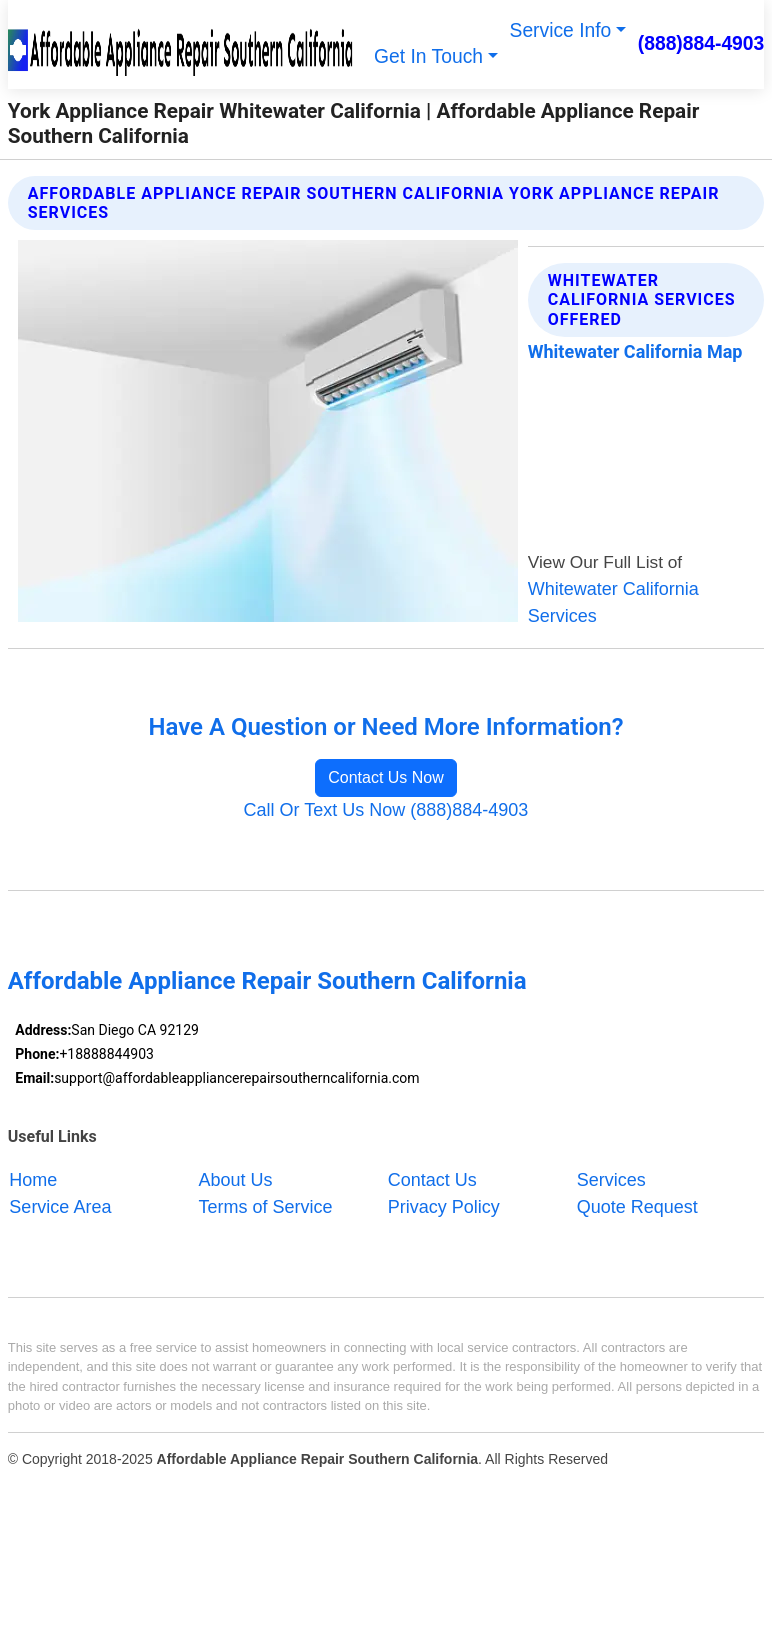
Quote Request (637, 1207)
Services (611, 1180)
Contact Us (432, 1180)
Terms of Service (266, 1207)
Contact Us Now (386, 777)
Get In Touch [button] (428, 56)
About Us (236, 1180)
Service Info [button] (561, 30)
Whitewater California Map (635, 351)
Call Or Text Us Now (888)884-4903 (386, 810)
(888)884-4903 (701, 43)
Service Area (60, 1207)
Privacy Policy (444, 1207)
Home (33, 1180)
